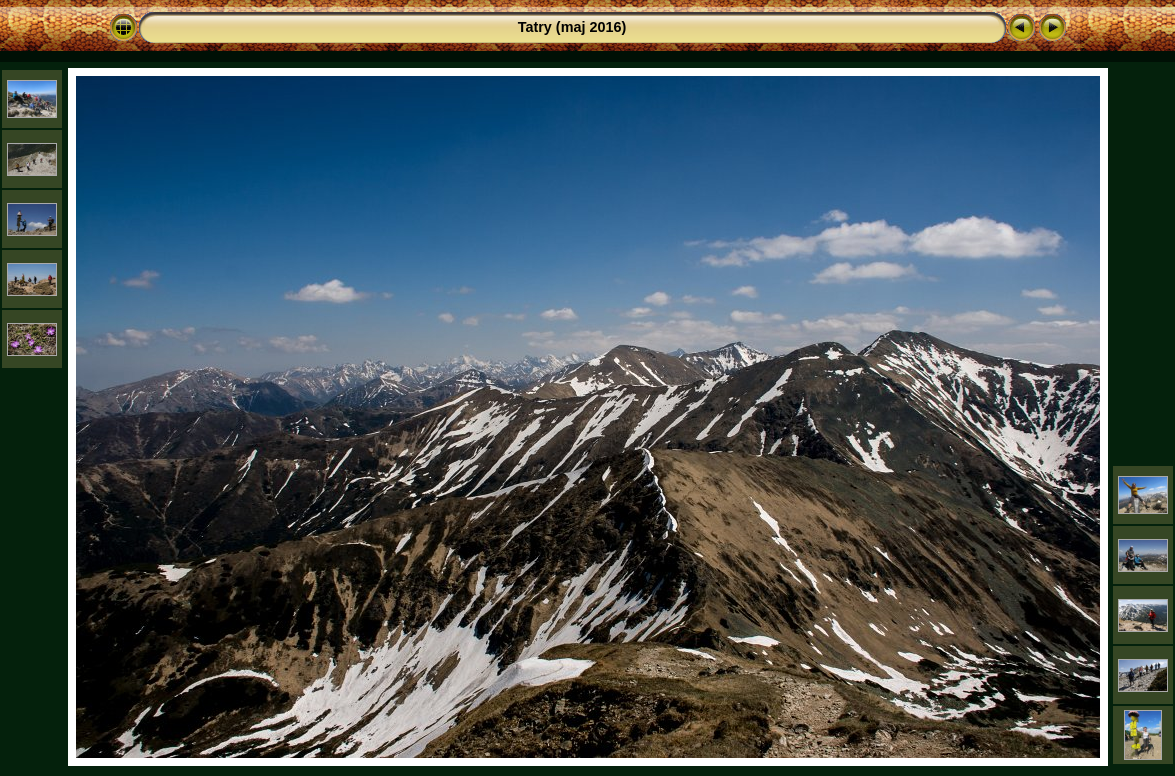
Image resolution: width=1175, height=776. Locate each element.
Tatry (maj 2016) (572, 27)
